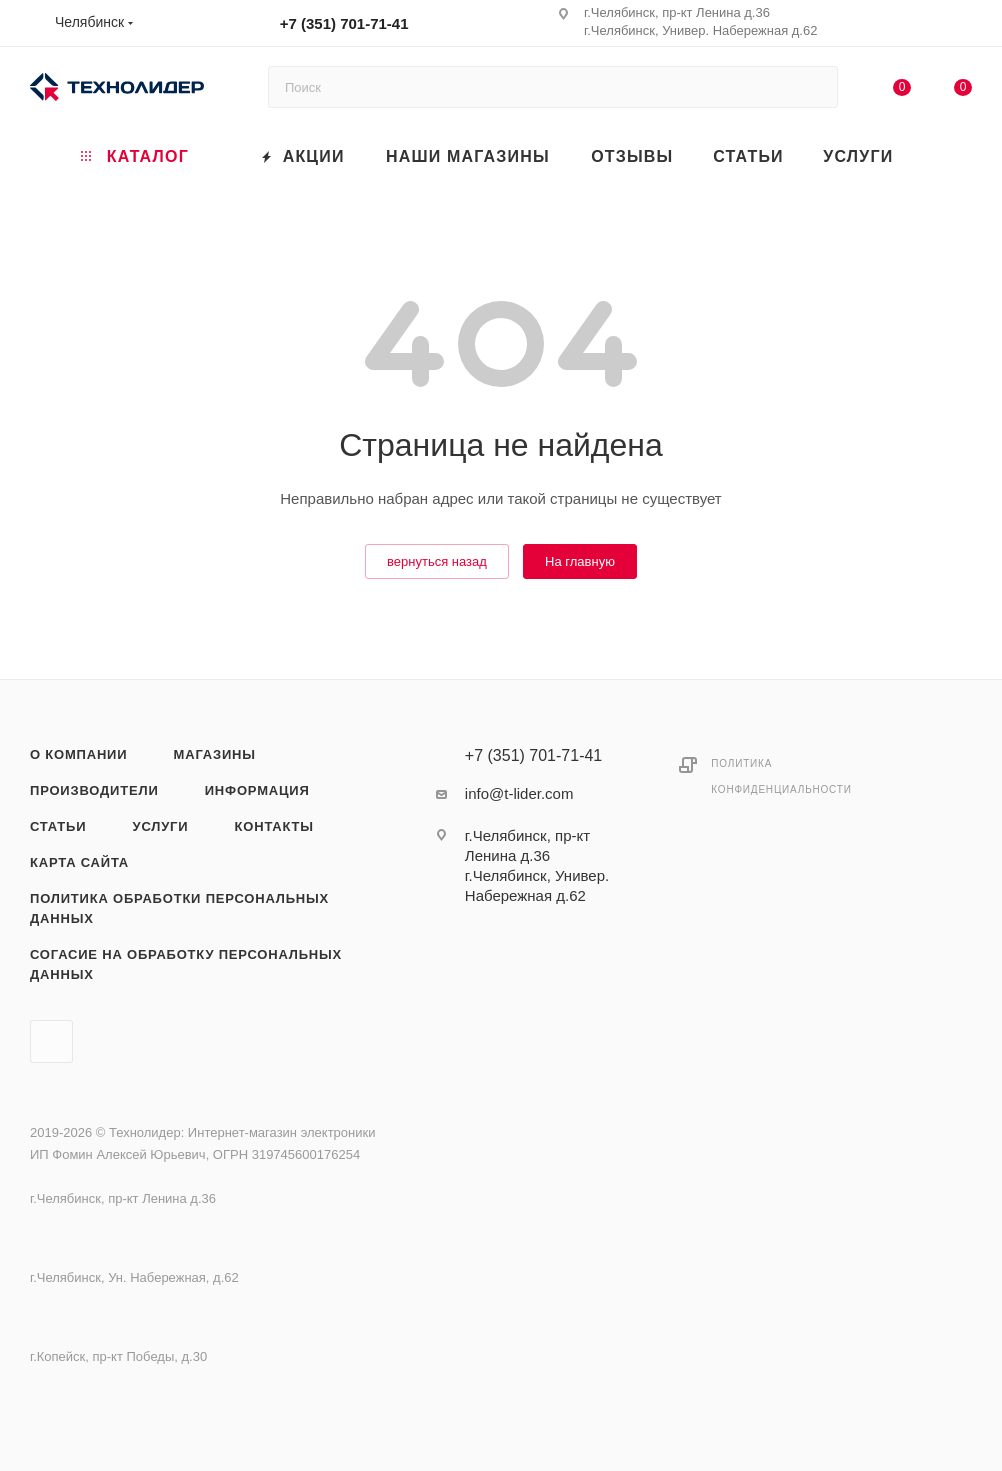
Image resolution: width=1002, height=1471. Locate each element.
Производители (94, 790)
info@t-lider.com (519, 793)
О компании (78, 754)
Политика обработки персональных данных (179, 908)
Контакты (274, 826)
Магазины (215, 754)
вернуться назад (437, 561)
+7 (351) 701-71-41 (344, 23)
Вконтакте (51, 1041)
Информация (257, 790)
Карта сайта (79, 862)
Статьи (58, 826)
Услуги (161, 826)
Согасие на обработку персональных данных (186, 964)
